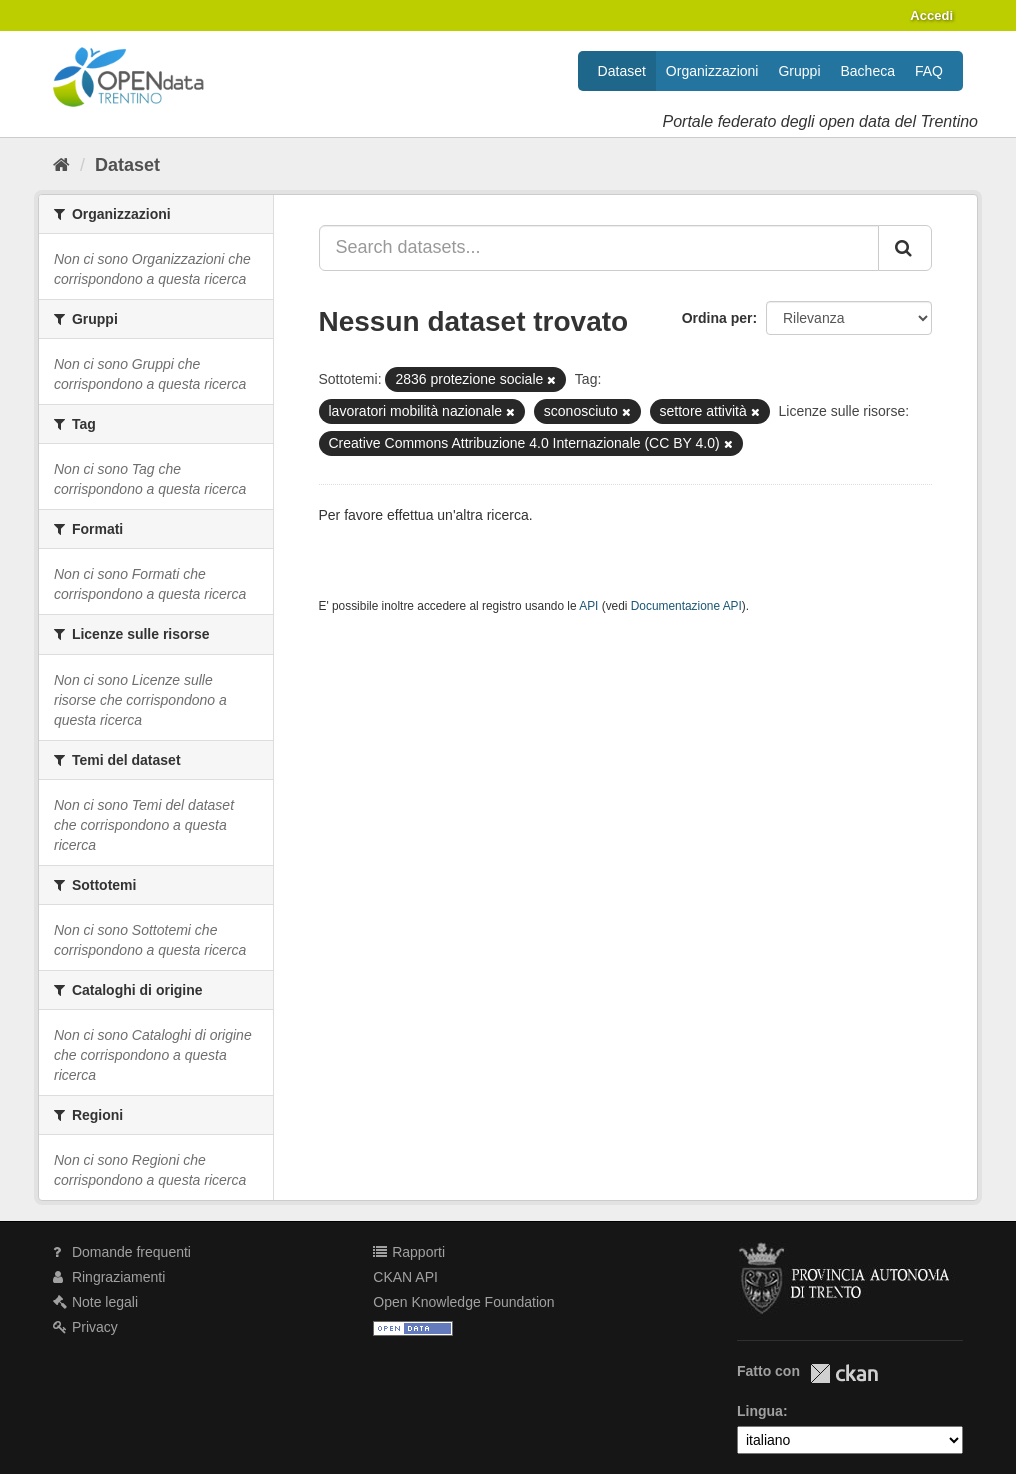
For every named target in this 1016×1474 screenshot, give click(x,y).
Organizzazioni (712, 71)
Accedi (931, 15)
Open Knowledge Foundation (463, 1302)
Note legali (95, 1302)
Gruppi (799, 71)
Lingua (760, 1411)
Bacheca (868, 71)
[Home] (61, 165)
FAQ (929, 71)
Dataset (622, 71)
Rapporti (409, 1252)
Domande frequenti (122, 1252)
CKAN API (405, 1277)
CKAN (844, 1373)
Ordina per (717, 318)
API (588, 606)
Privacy (85, 1327)
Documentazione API (686, 606)
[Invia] (905, 248)
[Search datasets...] (599, 248)
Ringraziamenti (109, 1277)
